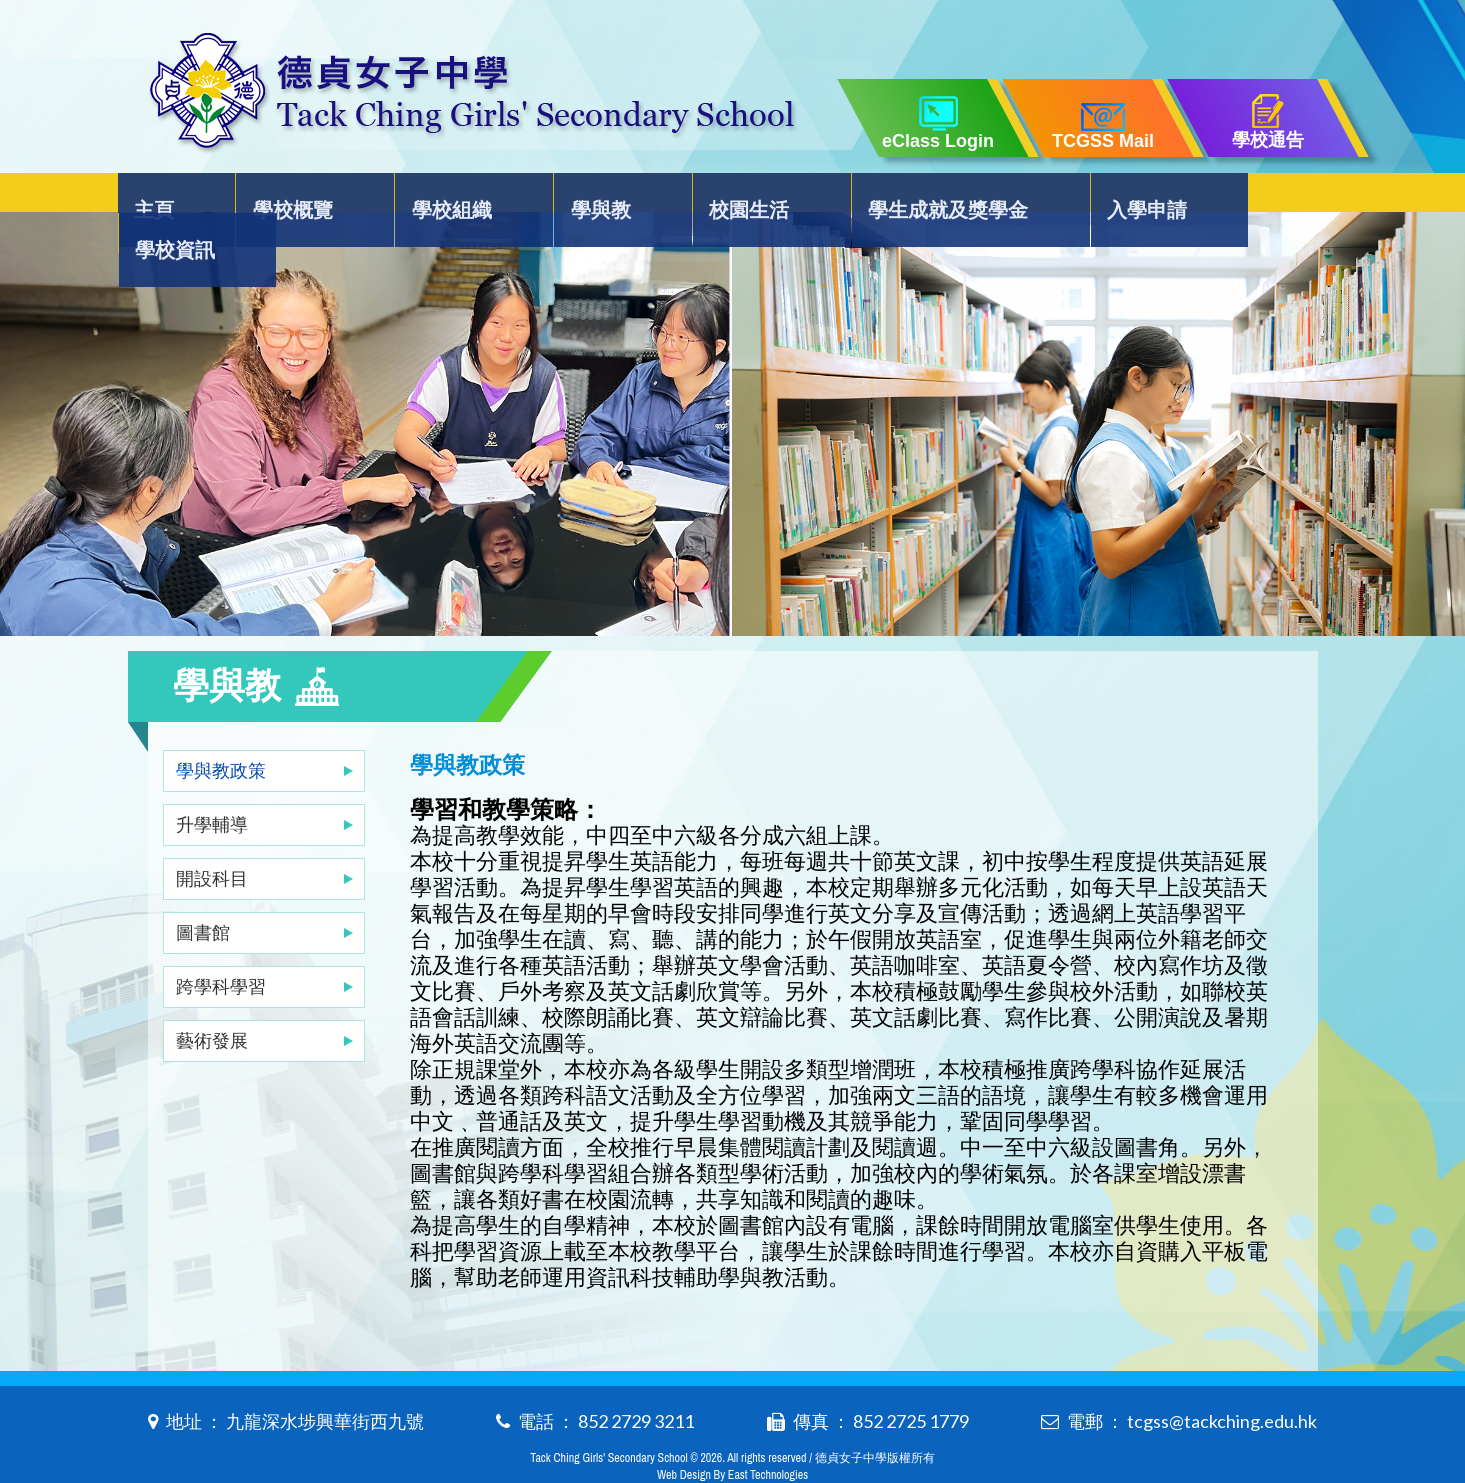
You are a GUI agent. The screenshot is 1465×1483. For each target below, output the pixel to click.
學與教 (584, 196)
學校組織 (446, 196)
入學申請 (1108, 196)
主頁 (170, 196)
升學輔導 (212, 784)
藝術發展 (212, 1000)
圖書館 (203, 892)
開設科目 (212, 838)
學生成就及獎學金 (915, 196)
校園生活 (722, 196)
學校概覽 (297, 196)
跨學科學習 (221, 946)
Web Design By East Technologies (732, 1435)
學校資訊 (1257, 196)
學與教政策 (221, 730)
